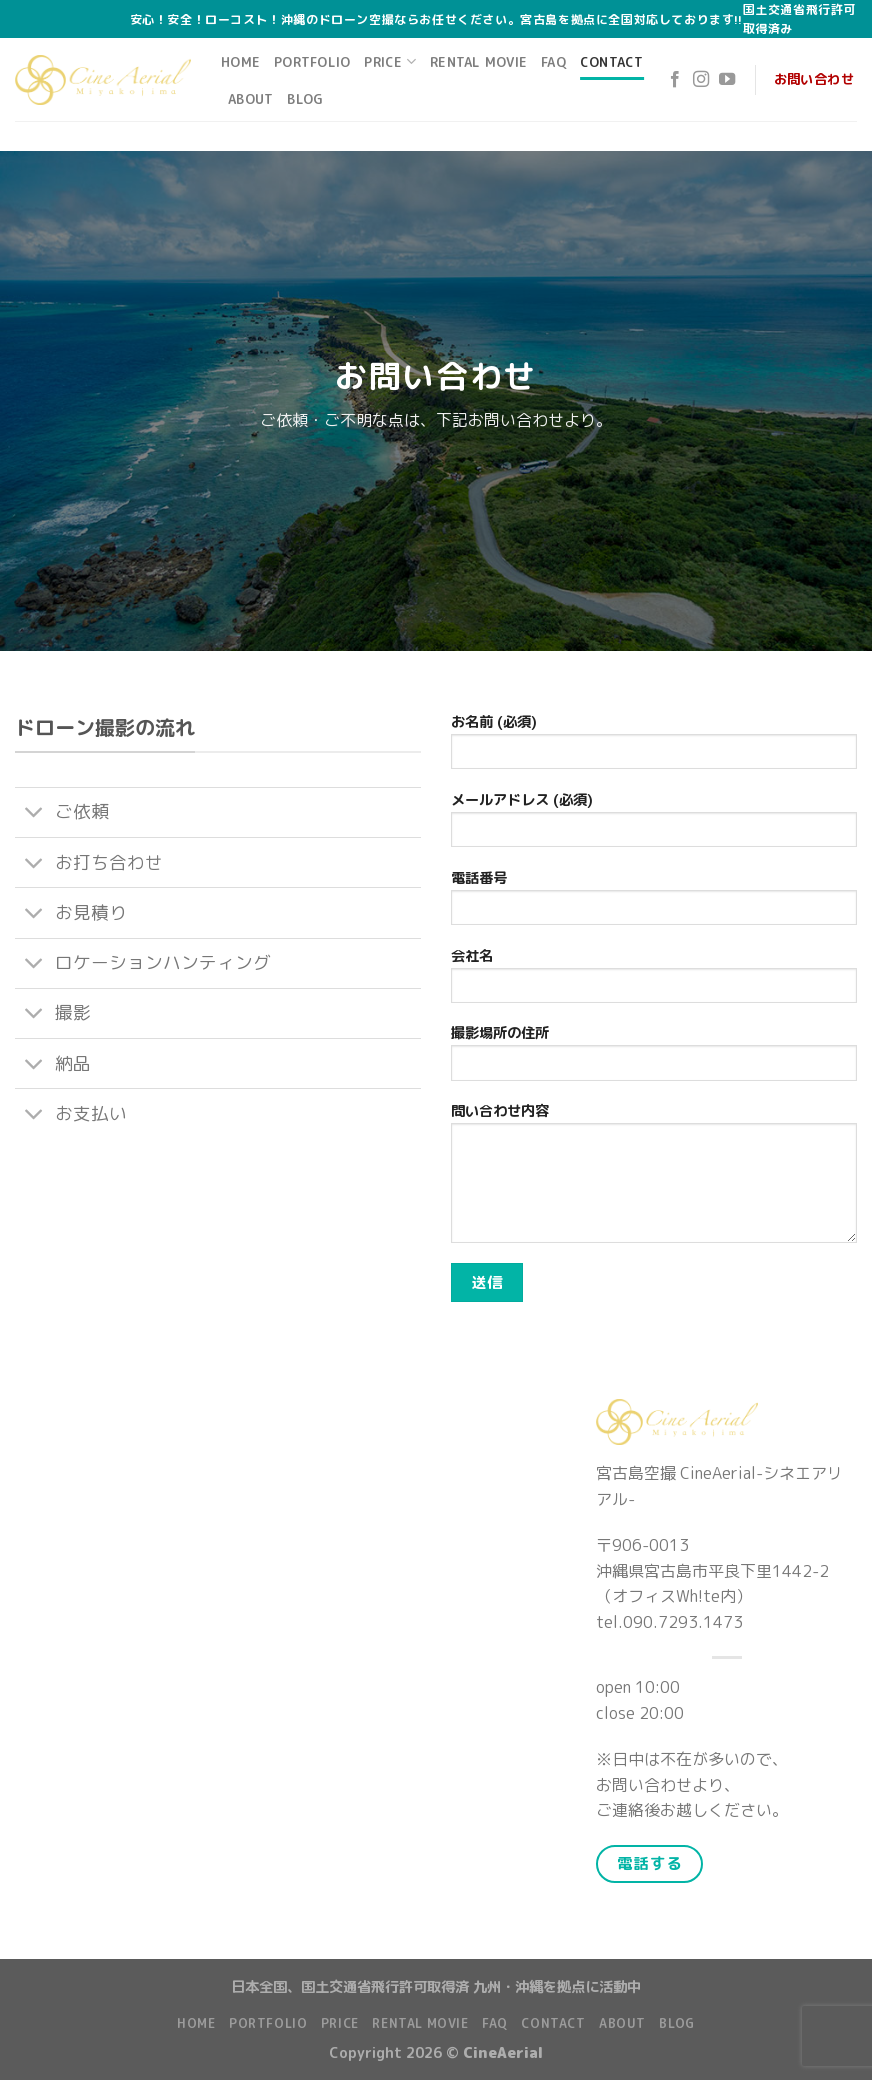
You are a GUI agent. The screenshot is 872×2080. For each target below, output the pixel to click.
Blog (305, 99)
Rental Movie (478, 62)
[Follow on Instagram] (701, 80)
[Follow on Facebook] (675, 80)
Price (390, 61)
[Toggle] (34, 814)
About (250, 99)
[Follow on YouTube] (727, 80)
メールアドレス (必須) (654, 825)
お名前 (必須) (654, 747)
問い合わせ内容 (654, 1179)
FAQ (553, 62)
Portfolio (312, 62)
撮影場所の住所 (654, 1058)
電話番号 (654, 903)
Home (240, 62)
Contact (612, 62)
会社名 (654, 981)
